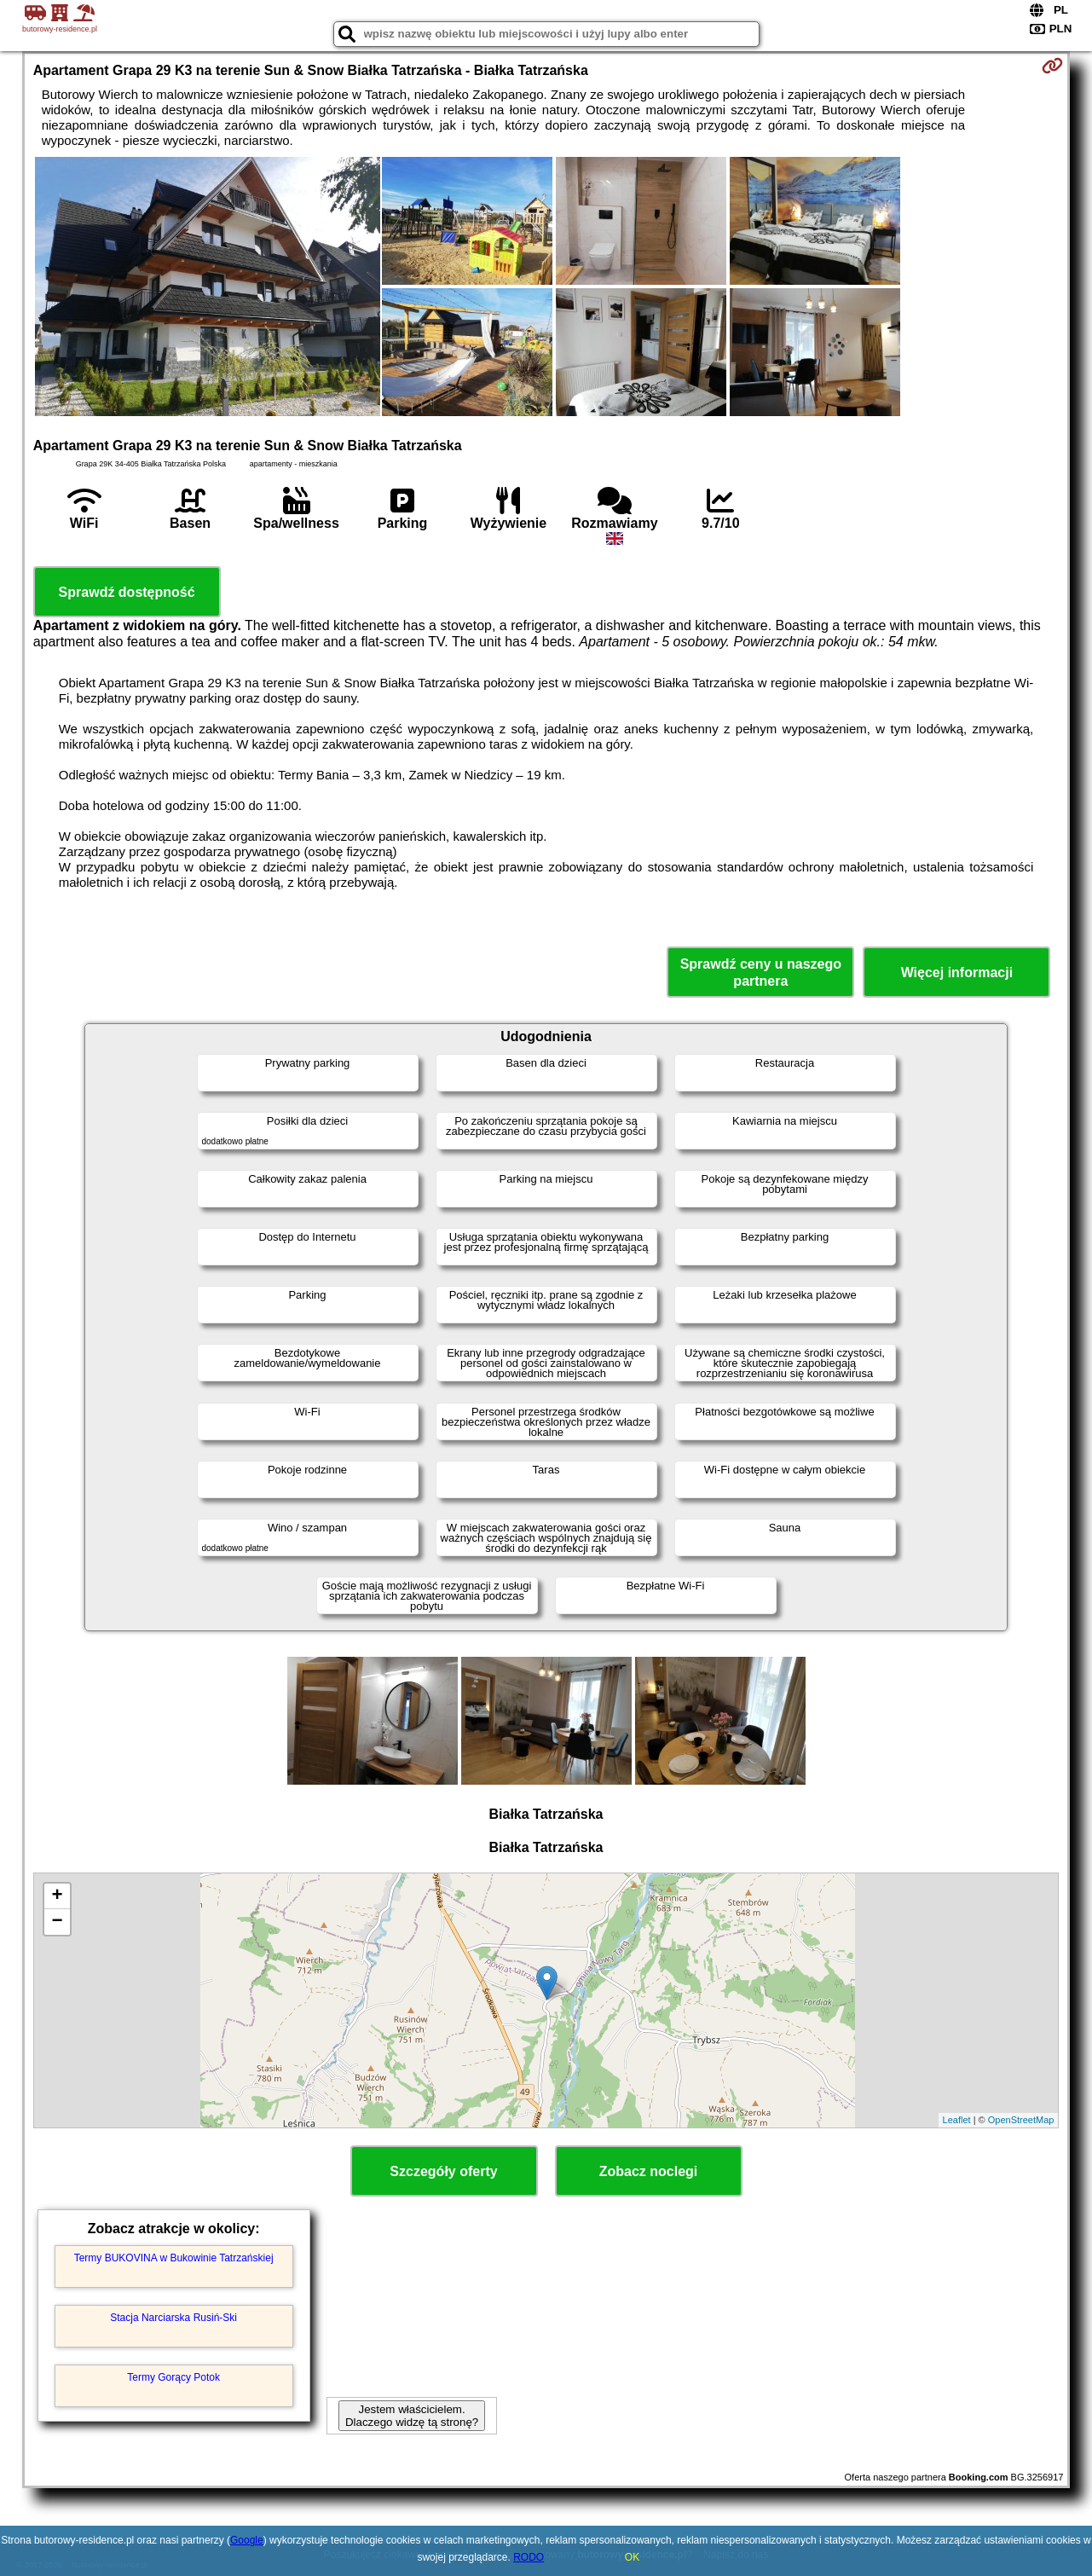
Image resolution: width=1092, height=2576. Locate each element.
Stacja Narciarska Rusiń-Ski (173, 2318)
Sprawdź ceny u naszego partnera (760, 972)
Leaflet (957, 2120)
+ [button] (57, 1896)
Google (246, 2540)
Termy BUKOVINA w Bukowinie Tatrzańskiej (174, 2258)
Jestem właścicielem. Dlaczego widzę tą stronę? (411, 2415)
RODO (528, 2557)
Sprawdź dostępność (127, 592)
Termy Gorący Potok (173, 2377)
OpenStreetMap (1021, 2120)
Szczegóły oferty (443, 2171)
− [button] (57, 1922)
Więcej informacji (957, 972)
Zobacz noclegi (648, 2171)
